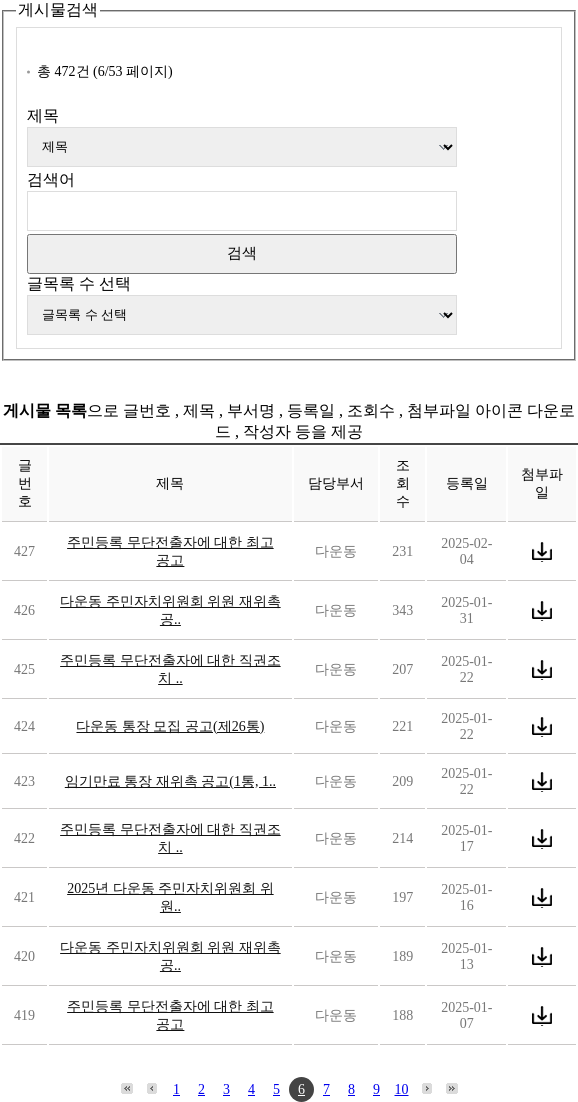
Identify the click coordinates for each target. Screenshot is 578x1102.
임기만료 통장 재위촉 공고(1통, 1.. (170, 781)
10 (402, 1089)
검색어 (51, 179)
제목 (43, 115)
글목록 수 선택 (79, 283)
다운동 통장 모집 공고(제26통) (170, 726)
